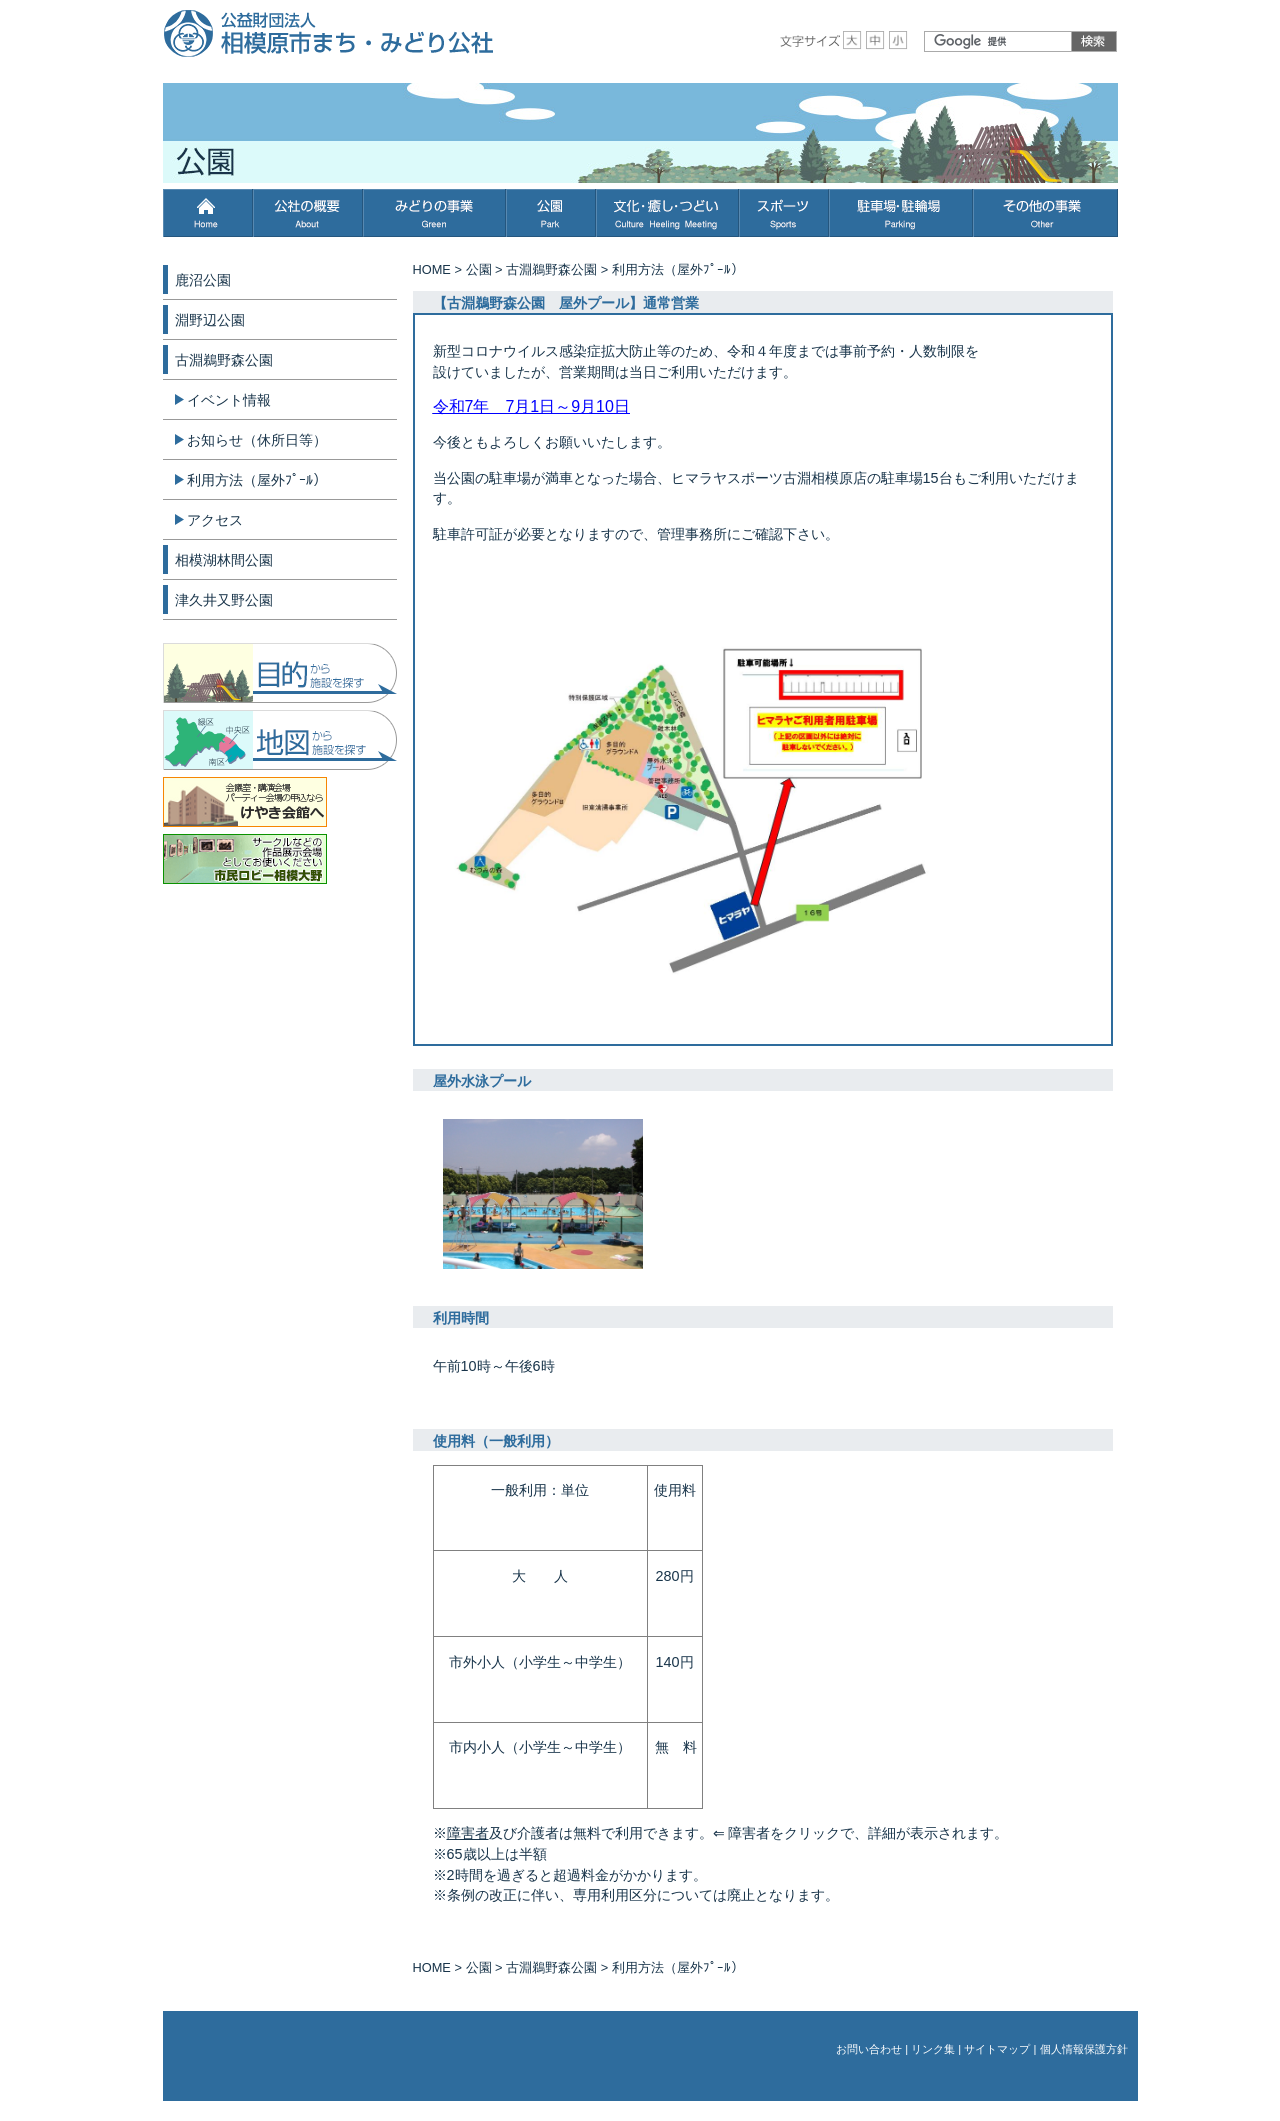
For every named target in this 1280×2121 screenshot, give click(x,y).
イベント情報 (229, 400)
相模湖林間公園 (224, 560)
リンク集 (933, 2049)
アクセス (215, 520)
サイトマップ (997, 2049)
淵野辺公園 (210, 320)
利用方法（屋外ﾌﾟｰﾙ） (257, 480)
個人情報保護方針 (1084, 2049)
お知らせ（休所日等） (257, 440)
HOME (432, 269)
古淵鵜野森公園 (551, 269)
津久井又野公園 (224, 600)
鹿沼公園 (203, 280)
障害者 (468, 1833)
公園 (479, 269)
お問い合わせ (869, 2049)
